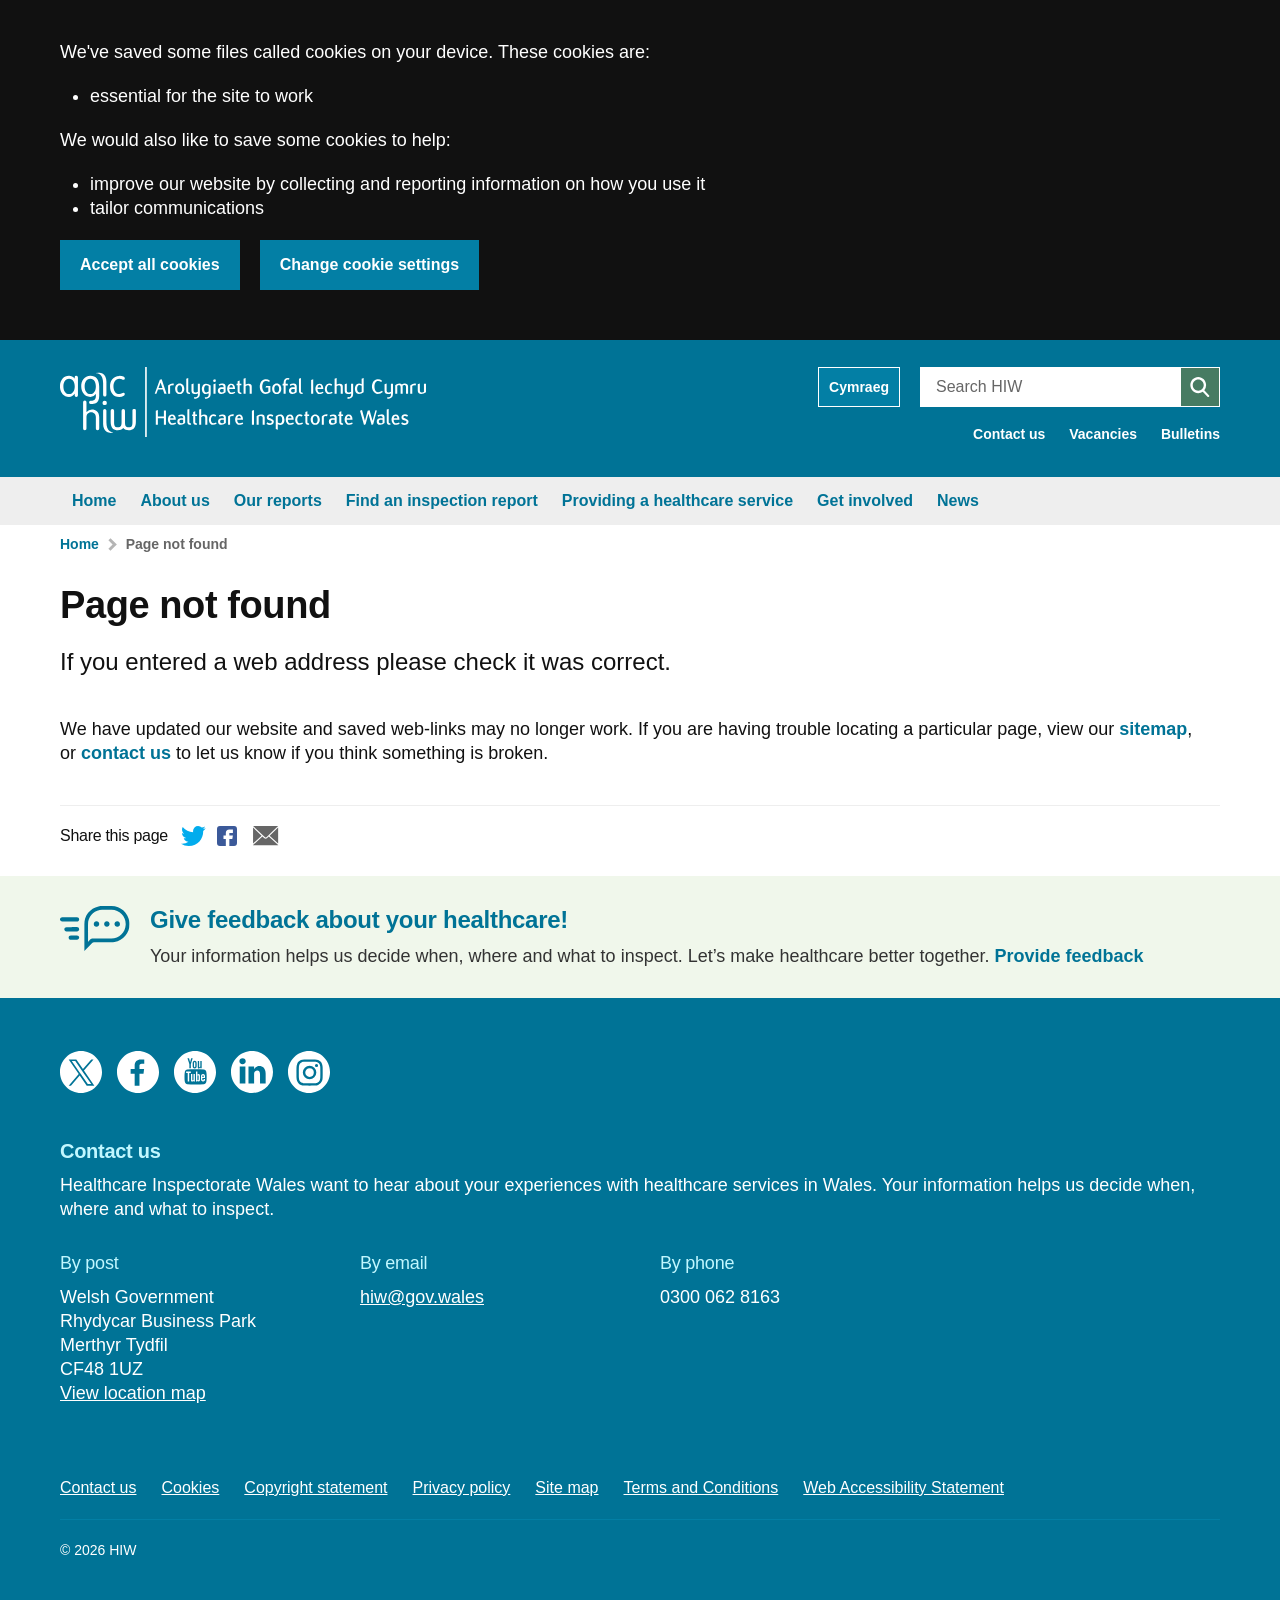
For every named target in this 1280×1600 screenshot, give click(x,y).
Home (94, 500)
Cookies (191, 1487)
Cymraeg (859, 387)
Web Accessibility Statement (903, 1487)
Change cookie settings (370, 264)
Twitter (194, 839)
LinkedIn (252, 1072)
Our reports (278, 500)
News (958, 500)
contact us (126, 753)
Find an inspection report (442, 500)
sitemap (1153, 729)
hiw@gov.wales (422, 1297)
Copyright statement (315, 1487)
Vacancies (1103, 434)
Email (266, 839)
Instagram (309, 1072)
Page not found (177, 544)
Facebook (230, 839)
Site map (566, 1487)
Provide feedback (1069, 956)
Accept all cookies (150, 264)
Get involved (865, 500)
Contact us (1009, 434)
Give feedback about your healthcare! (359, 919)
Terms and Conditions (701, 1487)
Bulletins (1190, 434)
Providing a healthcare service (677, 500)
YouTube (195, 1072)
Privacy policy (462, 1487)
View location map (133, 1393)
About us (174, 500)
